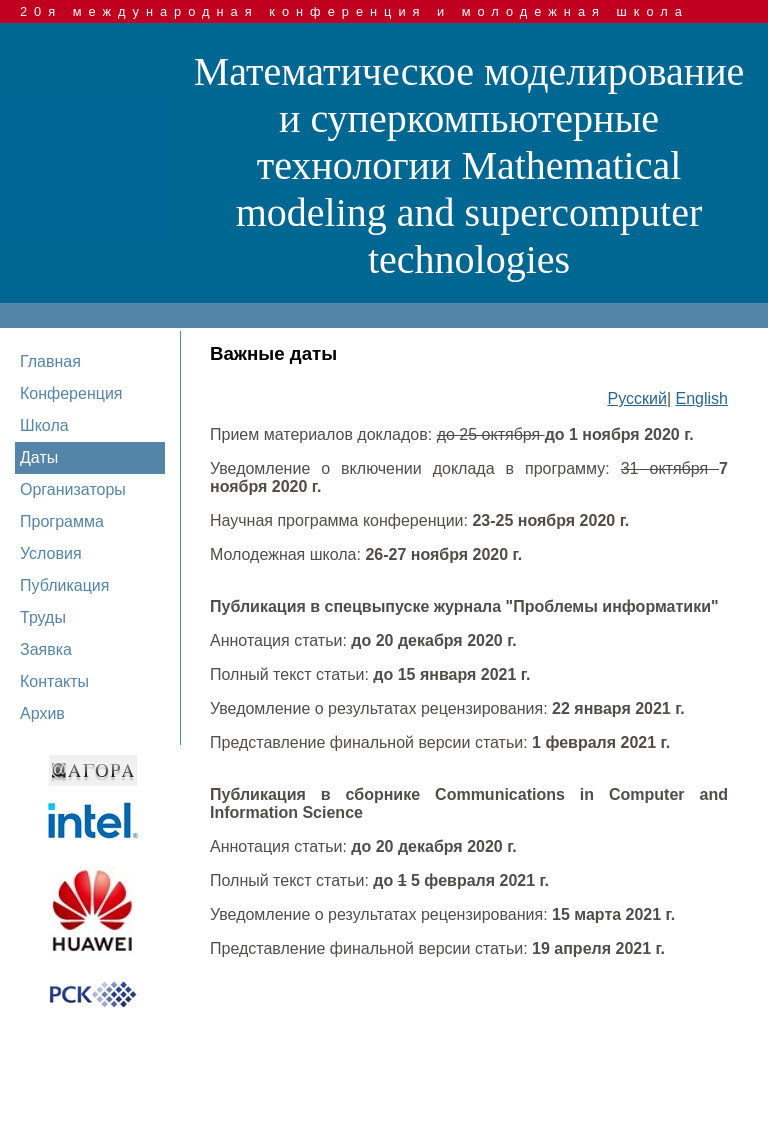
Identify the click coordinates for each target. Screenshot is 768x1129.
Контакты (54, 681)
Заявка (46, 649)
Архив (42, 713)
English (702, 398)
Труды (43, 617)
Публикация (64, 585)
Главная (50, 361)
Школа (44, 425)
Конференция (71, 393)
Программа (62, 521)
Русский (637, 398)
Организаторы (73, 489)
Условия (51, 553)
